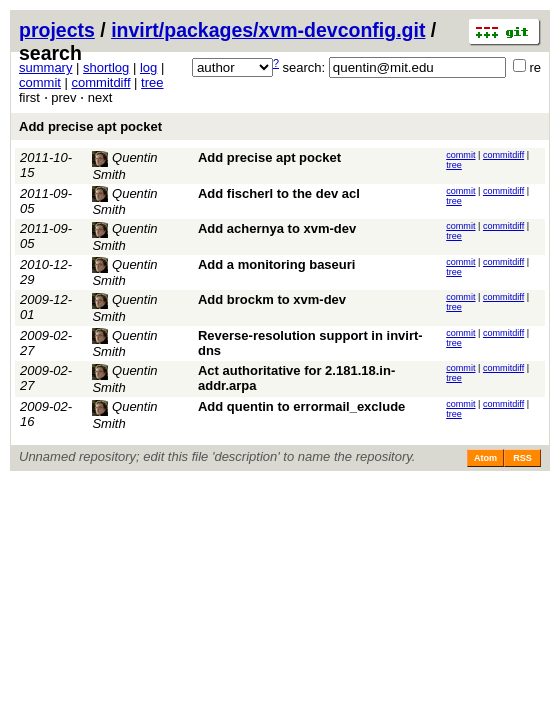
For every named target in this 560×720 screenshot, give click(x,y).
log (148, 67)
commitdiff (101, 82)
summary (45, 67)
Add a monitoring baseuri (276, 264)
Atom (485, 458)
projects (57, 30)
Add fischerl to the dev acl (279, 193)
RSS (522, 458)
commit (40, 82)
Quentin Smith (124, 202)
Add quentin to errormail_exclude (301, 406)
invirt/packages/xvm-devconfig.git (268, 30)
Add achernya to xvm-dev (277, 228)
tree (152, 82)
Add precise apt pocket (90, 126)
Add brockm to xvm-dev (272, 299)
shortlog (106, 67)
